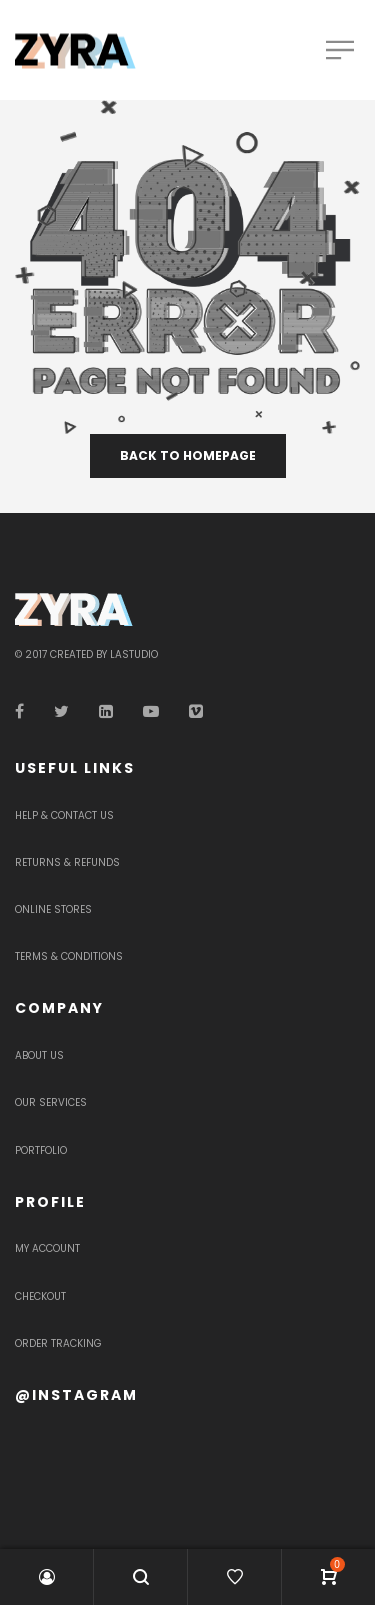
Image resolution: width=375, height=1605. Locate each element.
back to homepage (188, 455)
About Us (39, 1055)
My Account (47, 1248)
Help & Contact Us (64, 815)
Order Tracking (58, 1343)
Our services (51, 1102)
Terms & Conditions (69, 956)
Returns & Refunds (67, 862)
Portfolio (41, 1150)
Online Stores (53, 909)
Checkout (40, 1296)
